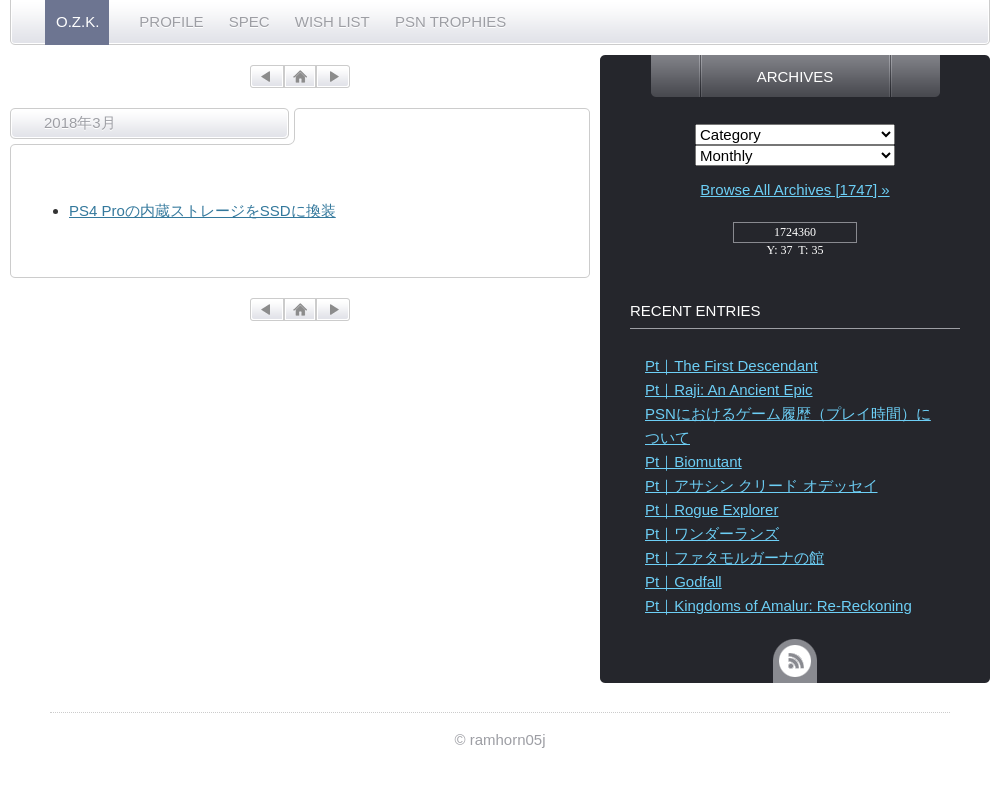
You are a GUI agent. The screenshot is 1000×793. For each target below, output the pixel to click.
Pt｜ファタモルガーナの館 (734, 557)
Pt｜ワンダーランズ (712, 533)
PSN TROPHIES (450, 21)
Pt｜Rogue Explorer (711, 509)
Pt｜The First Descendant (731, 365)
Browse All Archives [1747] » (794, 189)
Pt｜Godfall (683, 581)
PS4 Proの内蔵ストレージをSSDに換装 (202, 210)
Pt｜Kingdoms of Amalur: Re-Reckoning (778, 605)
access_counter (795, 238)
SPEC (249, 21)
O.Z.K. (77, 21)
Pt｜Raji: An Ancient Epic (729, 389)
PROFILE (171, 21)
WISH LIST (332, 21)
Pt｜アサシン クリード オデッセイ (761, 485)
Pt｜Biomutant (693, 461)
